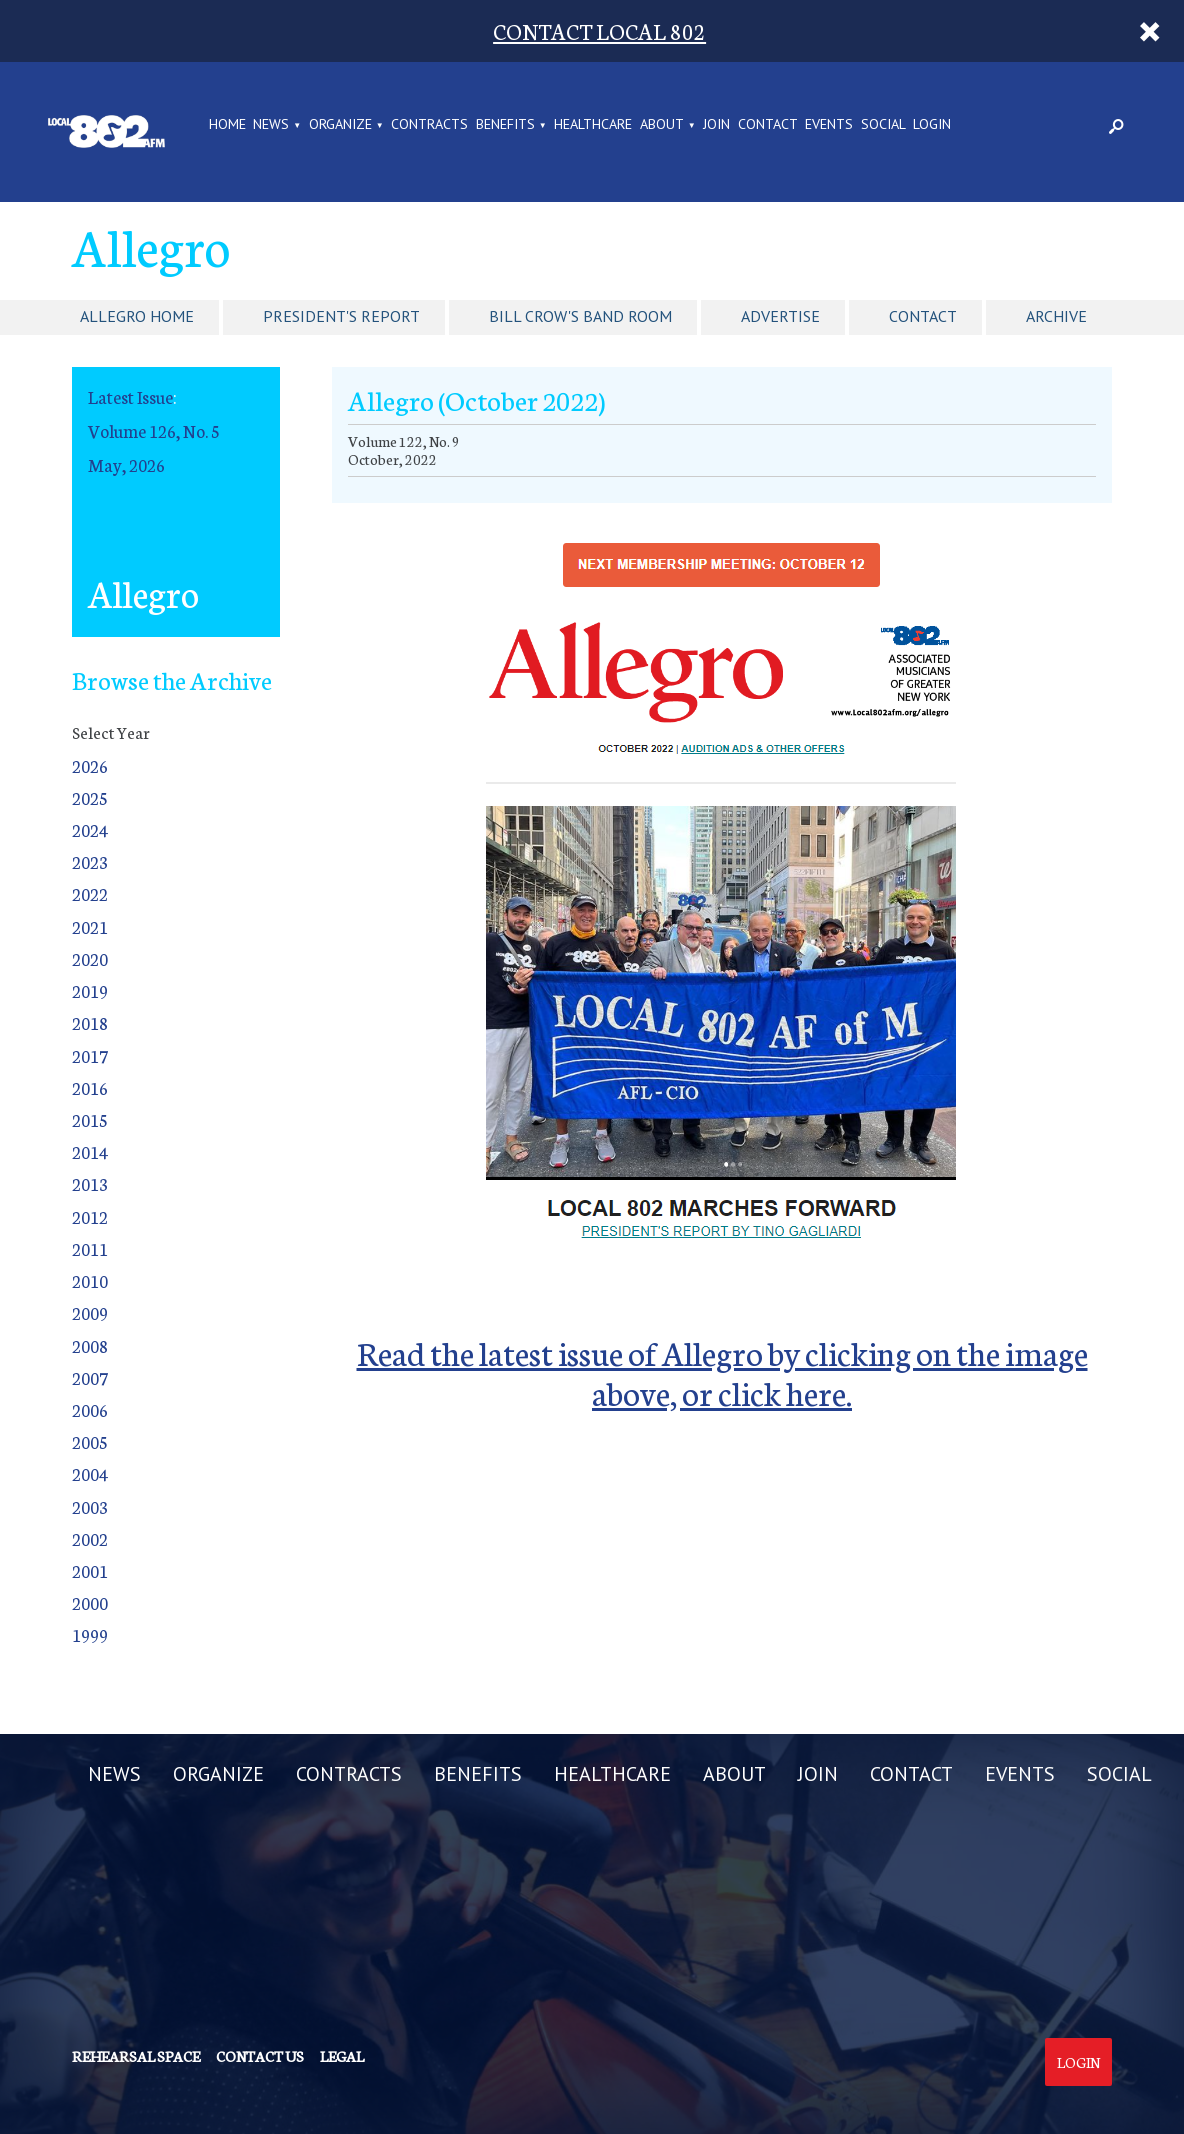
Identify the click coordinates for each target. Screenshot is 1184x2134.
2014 (90, 1151)
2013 (90, 1183)
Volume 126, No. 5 (154, 430)
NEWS (271, 125)
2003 (90, 1506)
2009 (90, 1312)
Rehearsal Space (136, 2056)
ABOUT (662, 125)
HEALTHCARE (593, 125)
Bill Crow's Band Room (580, 316)
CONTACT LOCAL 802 (599, 30)
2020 (90, 958)
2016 (90, 1087)
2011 (90, 1248)
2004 (90, 1473)
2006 (90, 1409)
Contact (923, 316)
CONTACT (768, 125)
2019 (90, 990)
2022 (90, 893)
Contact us (260, 2056)
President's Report (341, 316)
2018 (90, 1022)
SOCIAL (883, 125)
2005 (90, 1441)
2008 (90, 1345)
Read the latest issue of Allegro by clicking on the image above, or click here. (722, 1372)
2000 (90, 1602)
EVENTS (829, 125)
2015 (90, 1119)
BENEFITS (505, 125)
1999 (90, 1634)
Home (227, 125)
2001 (90, 1570)
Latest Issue (130, 396)
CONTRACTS (429, 125)
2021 (90, 926)
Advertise (780, 316)
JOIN (716, 125)
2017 (90, 1055)
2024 (90, 829)
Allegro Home (137, 316)
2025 (90, 797)
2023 (90, 861)
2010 (90, 1280)
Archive (1056, 316)
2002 (90, 1538)
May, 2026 (126, 464)
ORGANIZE (340, 125)
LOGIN (932, 125)
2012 (90, 1216)
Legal (342, 2056)
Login (1078, 2062)
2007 (90, 1377)
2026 (90, 765)
